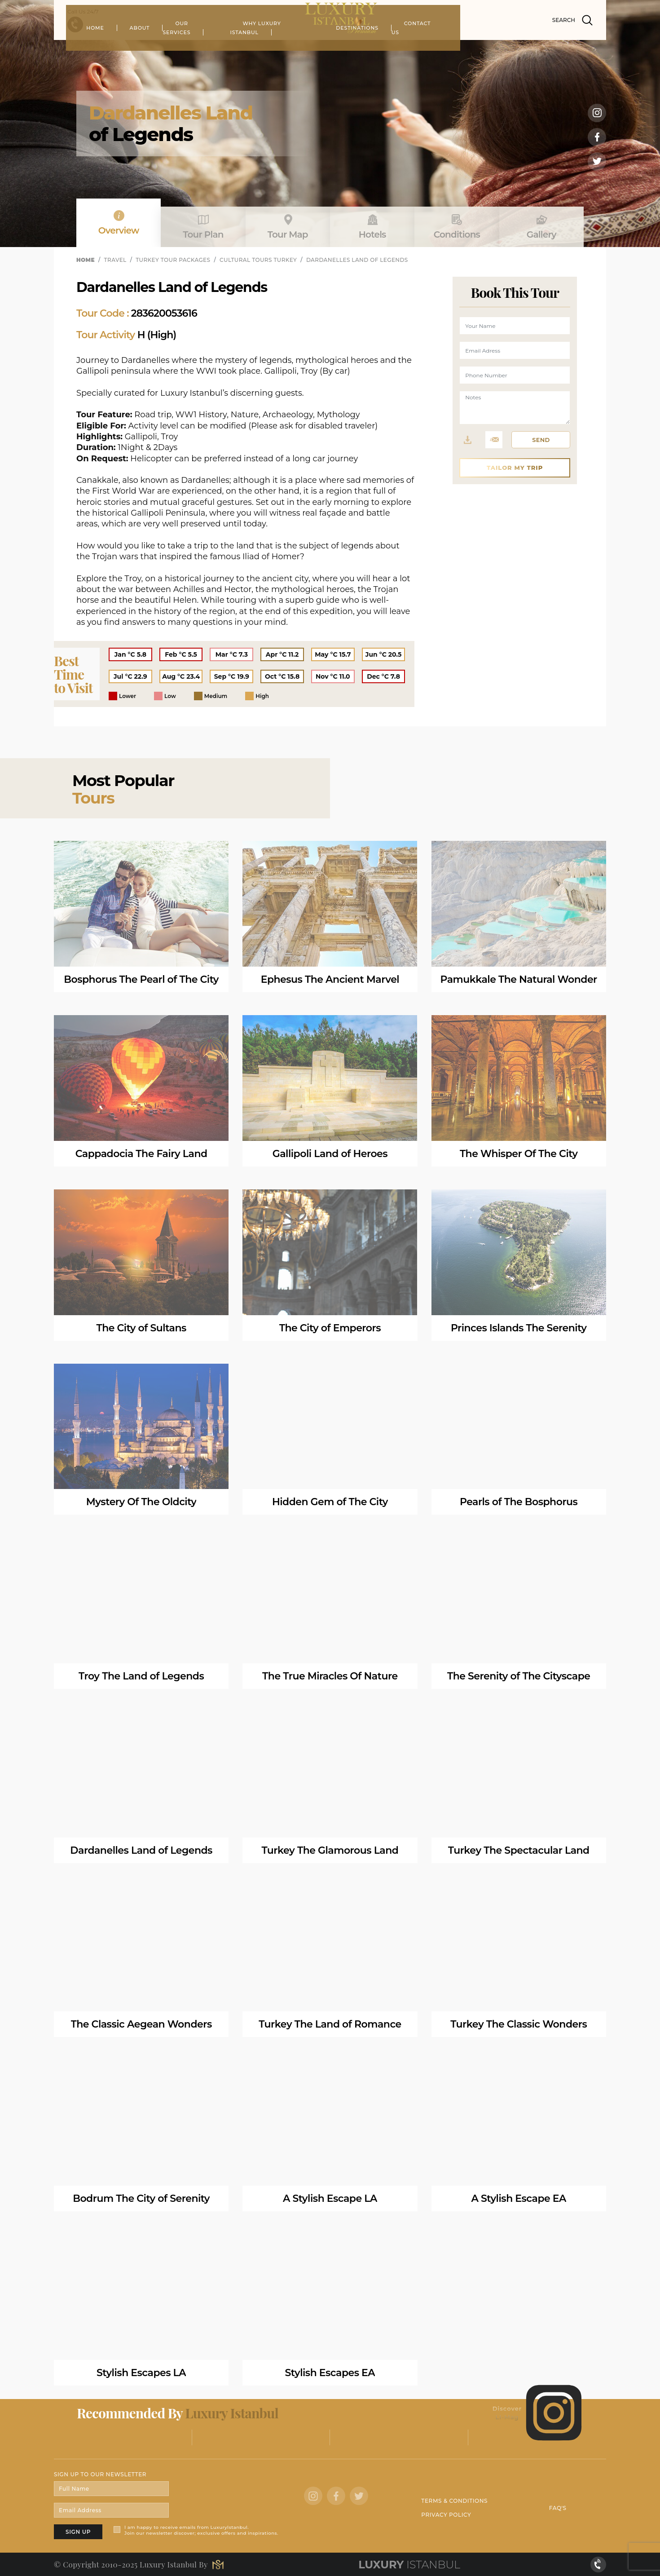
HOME (166, 47)
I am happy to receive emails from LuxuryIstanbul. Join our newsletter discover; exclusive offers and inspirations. (201, 2530)
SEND (541, 439)
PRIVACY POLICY (446, 2514)
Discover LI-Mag (538, 2413)
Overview (118, 223)
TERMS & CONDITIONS (454, 2500)
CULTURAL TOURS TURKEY (258, 259)
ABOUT (210, 47)
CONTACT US (494, 47)
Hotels (372, 227)
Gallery (541, 227)
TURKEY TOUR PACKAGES (173, 259)
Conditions (456, 227)
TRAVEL (115, 259)
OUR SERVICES (267, 47)
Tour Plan (203, 227)
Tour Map (288, 227)
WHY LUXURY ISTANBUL (348, 47)
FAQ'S (558, 2508)
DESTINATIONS (429, 47)
